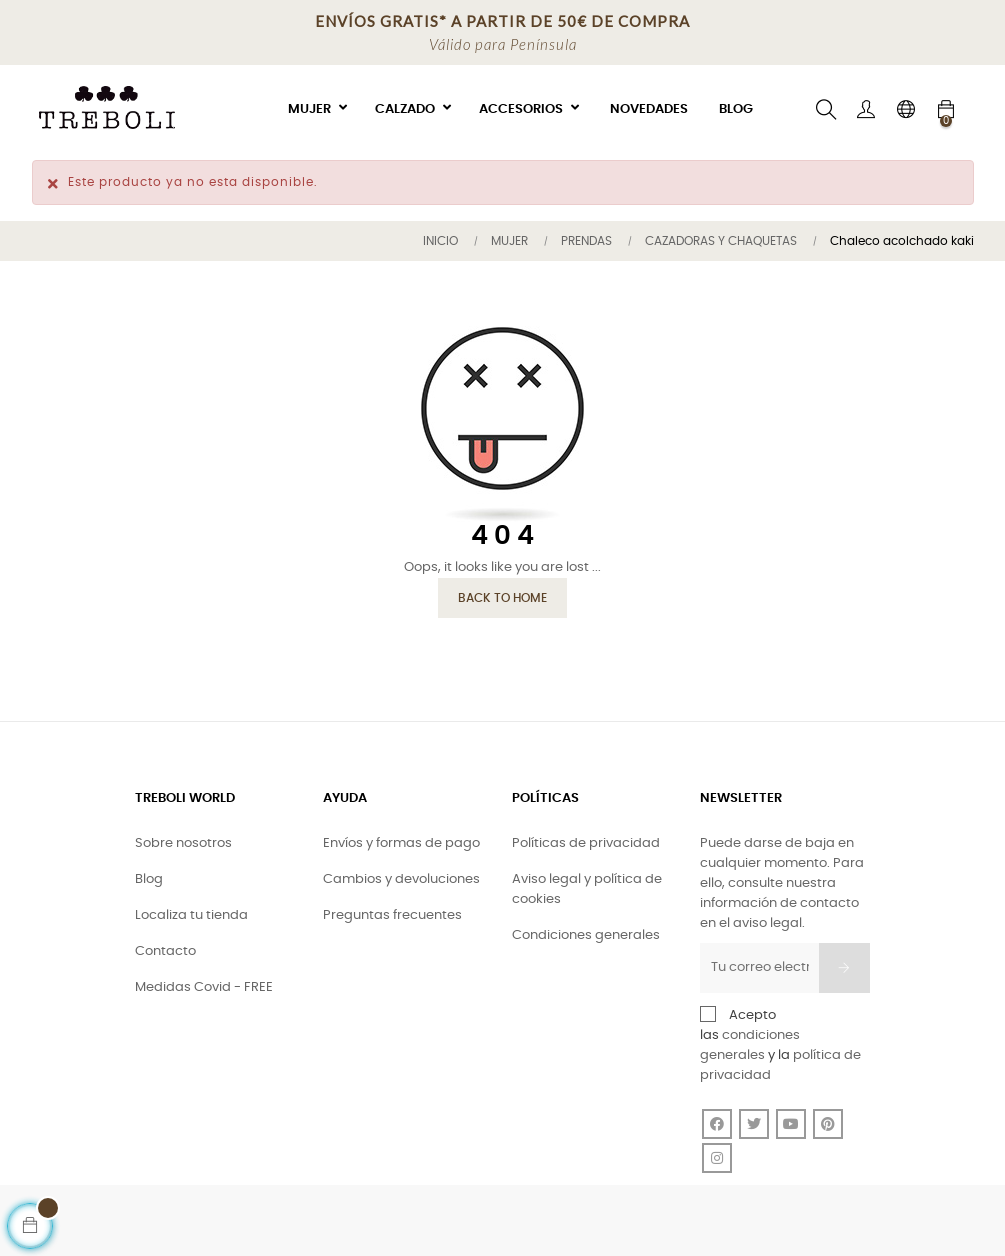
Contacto (165, 951)
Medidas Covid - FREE (204, 987)
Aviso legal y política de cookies (587, 889)
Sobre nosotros (183, 843)
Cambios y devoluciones (401, 879)
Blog (149, 879)
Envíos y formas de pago (401, 843)
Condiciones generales (586, 935)
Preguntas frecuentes (392, 915)
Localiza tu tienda (191, 915)
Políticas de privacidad (586, 843)
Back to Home (502, 598)
